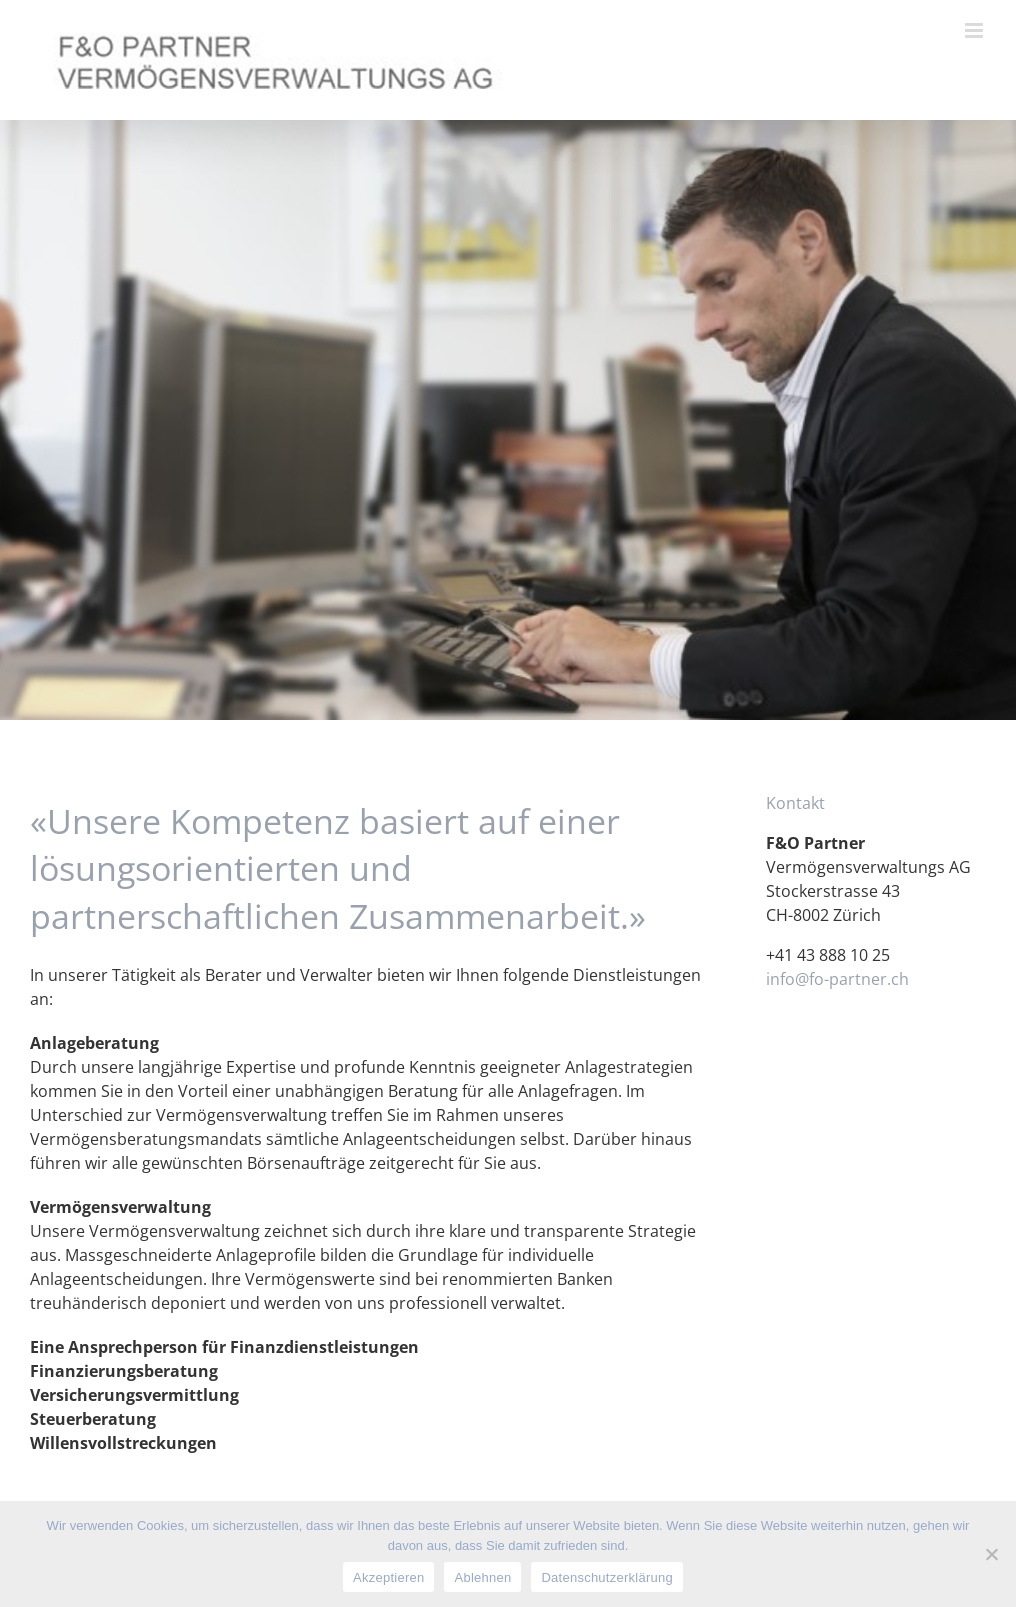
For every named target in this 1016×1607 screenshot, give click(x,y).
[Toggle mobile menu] (975, 30)
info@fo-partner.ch (837, 979)
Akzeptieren (388, 1577)
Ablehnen (482, 1577)
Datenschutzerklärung (606, 1577)
